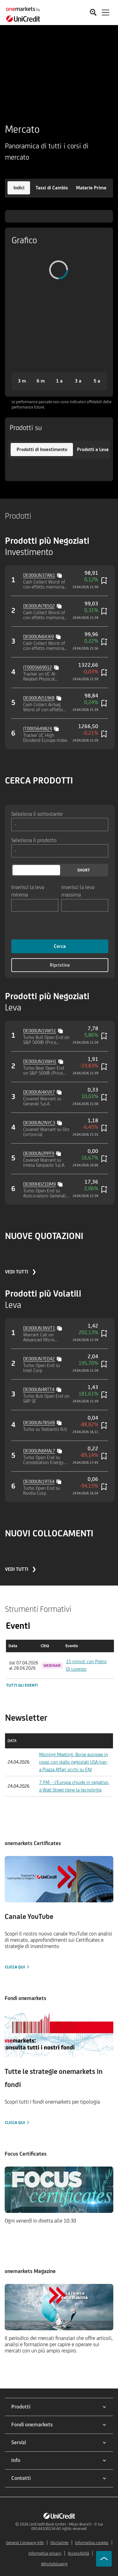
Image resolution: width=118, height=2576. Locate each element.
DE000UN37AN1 (39, 575)
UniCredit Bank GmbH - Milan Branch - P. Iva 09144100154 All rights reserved (66, 2526)
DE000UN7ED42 (39, 1358)
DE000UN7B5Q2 (39, 606)
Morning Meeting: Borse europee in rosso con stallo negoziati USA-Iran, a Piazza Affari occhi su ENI (73, 1762)
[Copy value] (60, 574)
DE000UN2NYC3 (39, 1122)
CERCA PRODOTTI (39, 780)
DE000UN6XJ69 (38, 636)
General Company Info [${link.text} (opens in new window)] (25, 2542)
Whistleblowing (54, 2564)
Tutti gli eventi (22, 1685)
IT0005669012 (37, 667)
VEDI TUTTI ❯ (20, 1271)
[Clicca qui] (59, 1913)
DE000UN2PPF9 (38, 1153)
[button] (19, 187)
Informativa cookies (92, 2542)
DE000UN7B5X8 (39, 1422)
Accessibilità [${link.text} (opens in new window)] (78, 2553)
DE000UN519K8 (38, 698)
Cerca (60, 946)
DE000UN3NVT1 (39, 1328)
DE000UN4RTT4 (38, 1389)
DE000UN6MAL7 (39, 1450)
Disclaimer (59, 2542)
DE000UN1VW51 (39, 1030)
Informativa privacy (44, 2553)
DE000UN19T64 (38, 1481)
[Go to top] (104, 2559)
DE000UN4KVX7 (39, 1092)
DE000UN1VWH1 (39, 1061)
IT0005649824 (37, 728)
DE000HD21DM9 (39, 1184)
